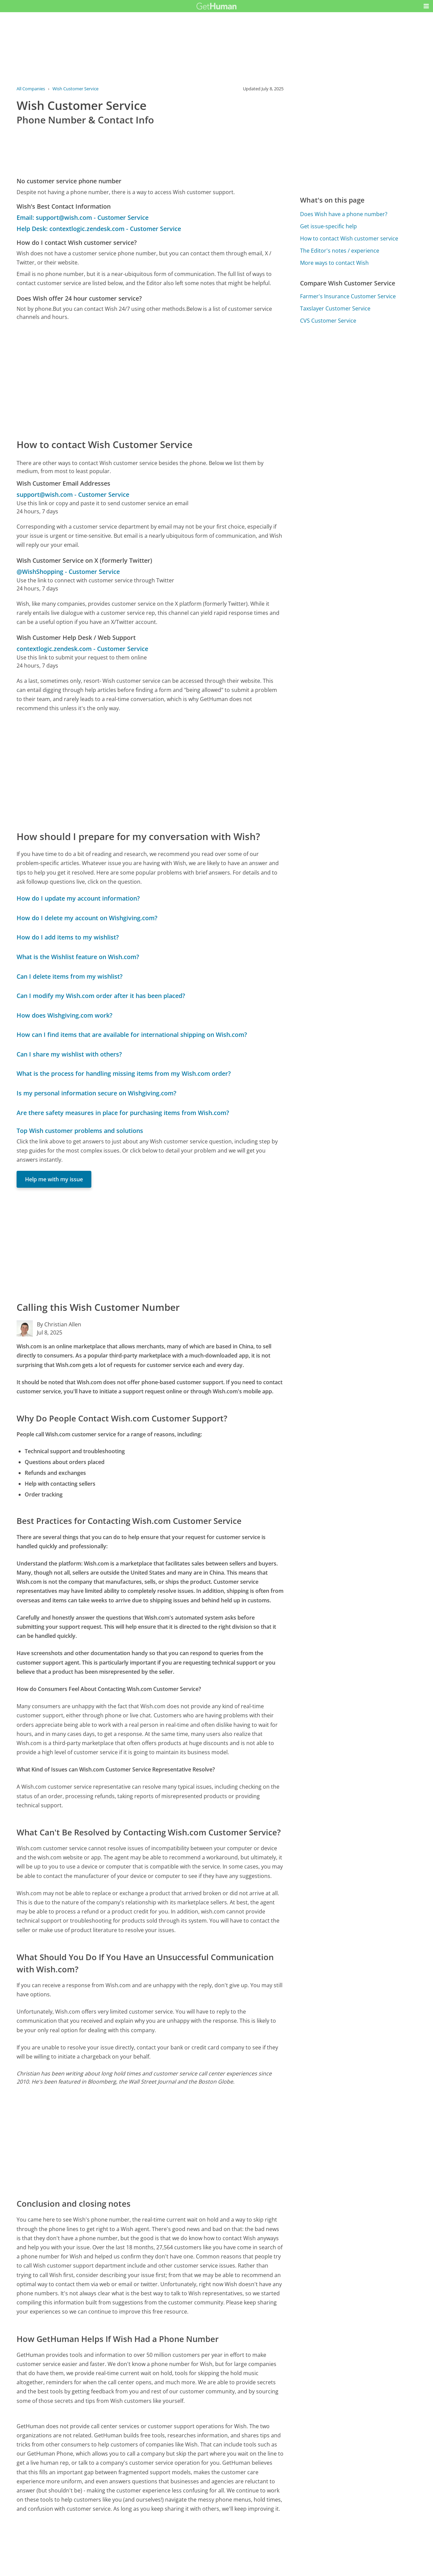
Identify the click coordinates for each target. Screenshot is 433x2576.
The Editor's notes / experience (339, 250)
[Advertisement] (150, 379)
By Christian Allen (59, 1324)
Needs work (255, 2564)
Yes (229, 2564)
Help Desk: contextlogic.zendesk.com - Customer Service (99, 229)
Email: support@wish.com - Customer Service (83, 217)
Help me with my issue (54, 1179)
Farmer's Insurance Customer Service (348, 296)
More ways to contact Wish (334, 262)
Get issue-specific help (328, 226)
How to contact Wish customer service (349, 238)
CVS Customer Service (328, 320)
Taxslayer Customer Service (335, 308)
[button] (426, 6)
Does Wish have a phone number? (343, 214)
